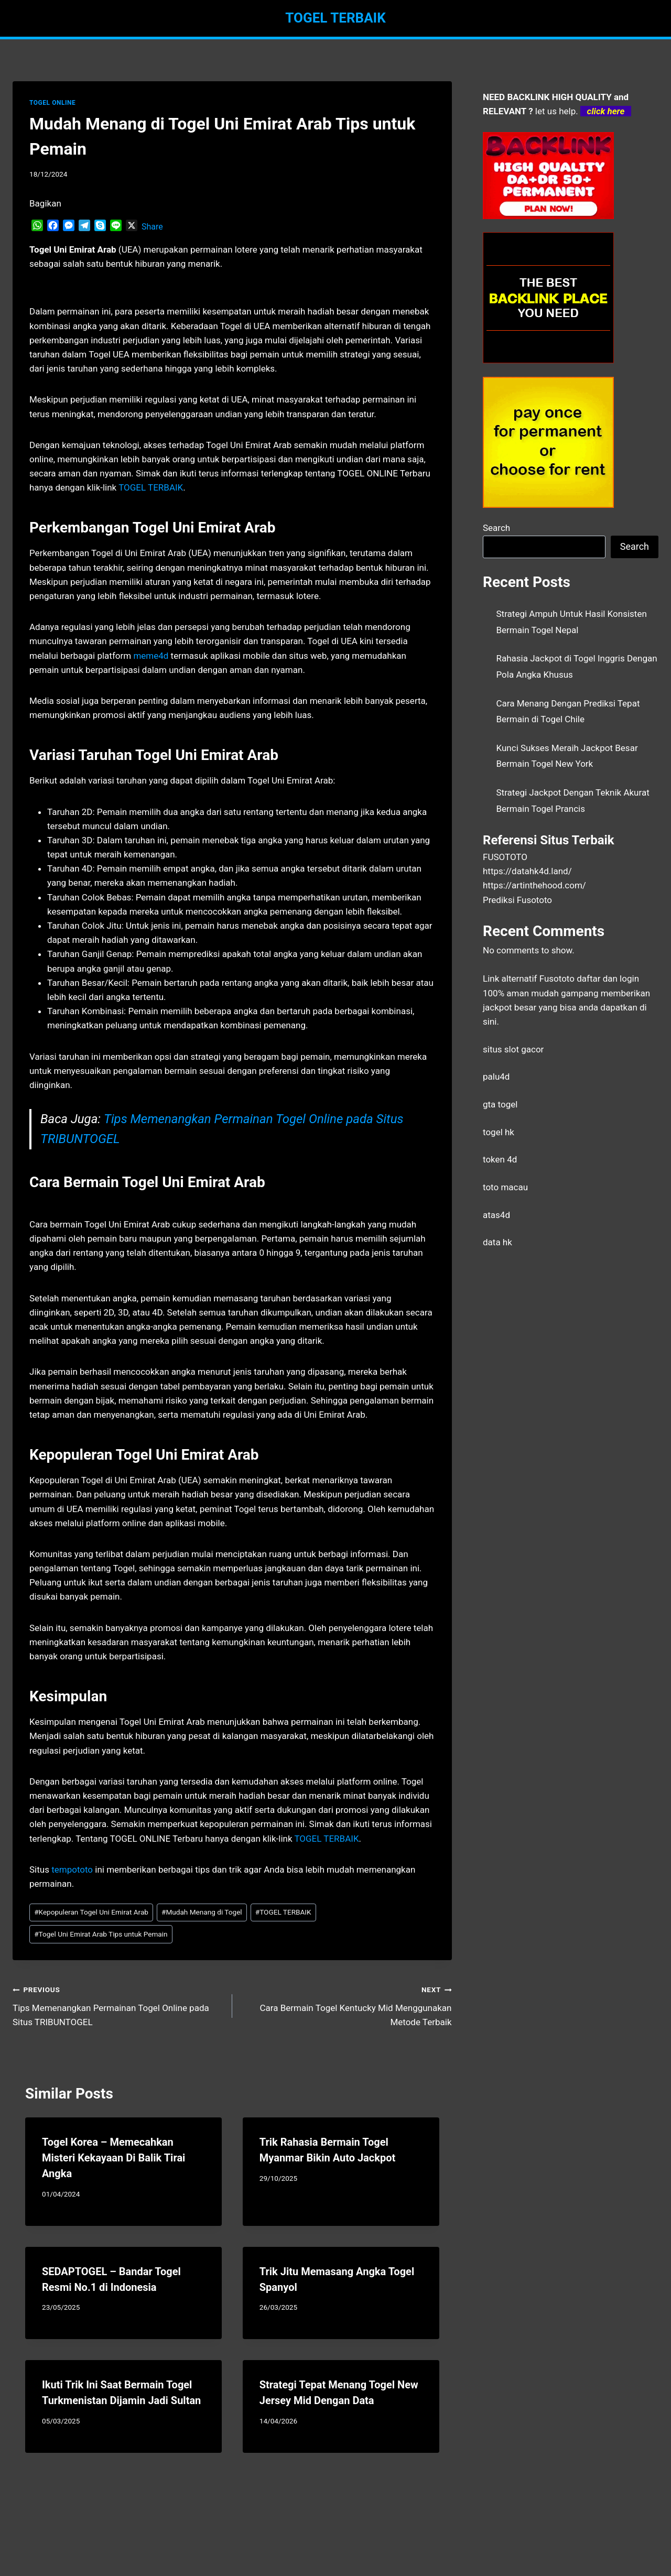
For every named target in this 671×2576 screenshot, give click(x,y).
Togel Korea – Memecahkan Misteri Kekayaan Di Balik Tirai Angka (113, 2158)
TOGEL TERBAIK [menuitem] (150, 487)
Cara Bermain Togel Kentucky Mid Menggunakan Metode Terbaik (346, 2004)
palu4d (496, 1076)
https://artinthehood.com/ (534, 885)
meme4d (150, 655)
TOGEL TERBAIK (283, 1912)
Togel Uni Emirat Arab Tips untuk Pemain (100, 1934)
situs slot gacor (513, 1049)
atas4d (496, 1215)
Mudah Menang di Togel (201, 1912)
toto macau (505, 1187)
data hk (497, 1242)
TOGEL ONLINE (52, 102)
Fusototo (557, 978)
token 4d (500, 1159)
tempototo (72, 1869)
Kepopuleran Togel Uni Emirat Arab (91, 1912)
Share (152, 227)
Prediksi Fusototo (517, 900)
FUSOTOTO (505, 857)
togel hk (498, 1132)
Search (496, 528)
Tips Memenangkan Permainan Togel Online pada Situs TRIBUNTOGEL (118, 2004)
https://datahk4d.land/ (527, 871)
